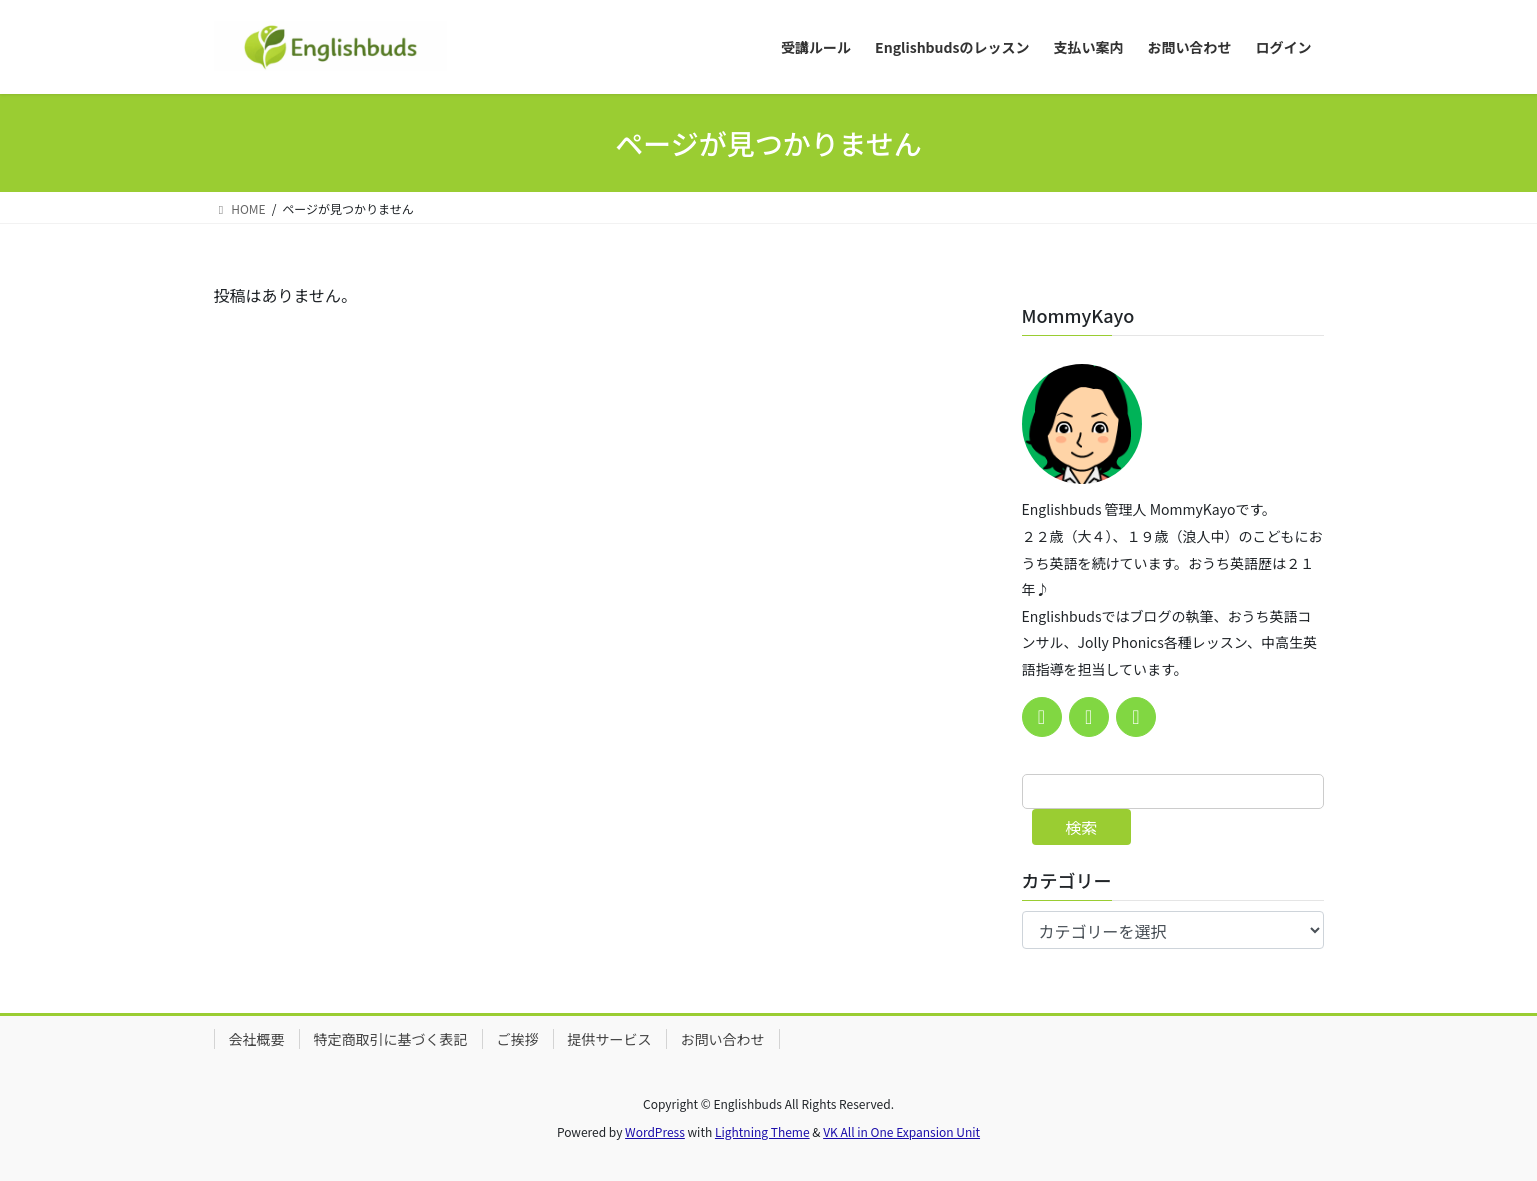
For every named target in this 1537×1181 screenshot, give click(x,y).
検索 (1081, 827)
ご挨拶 (518, 1039)
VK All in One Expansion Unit (901, 1131)
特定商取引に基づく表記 (391, 1039)
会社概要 (257, 1039)
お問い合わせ (723, 1039)
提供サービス (610, 1039)
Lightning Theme (762, 1131)
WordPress (655, 1131)
